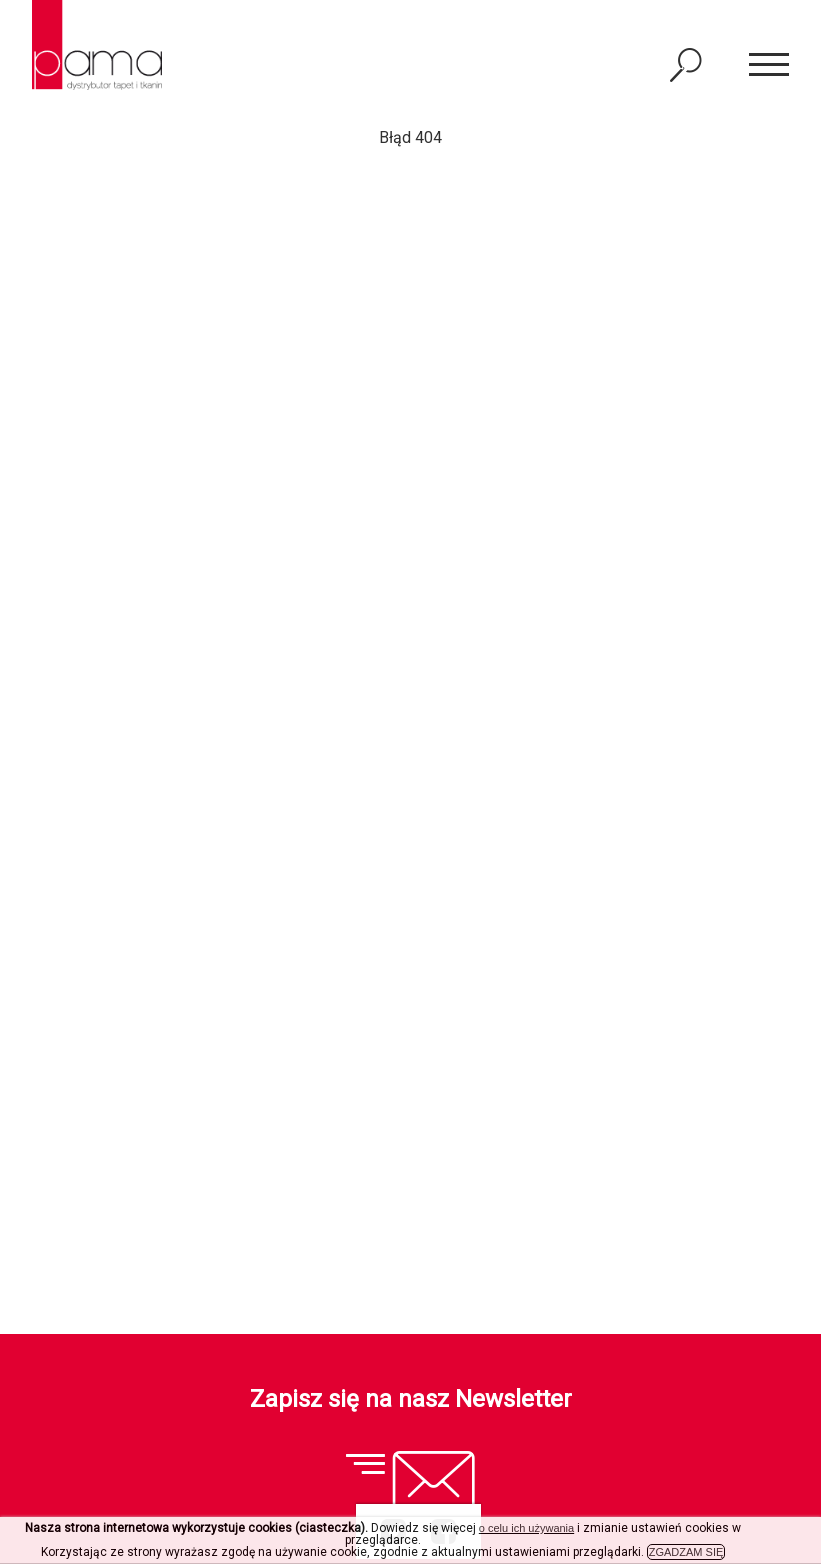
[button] (769, 65)
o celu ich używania (526, 1528)
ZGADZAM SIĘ (686, 1552)
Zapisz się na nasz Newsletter (411, 1399)
